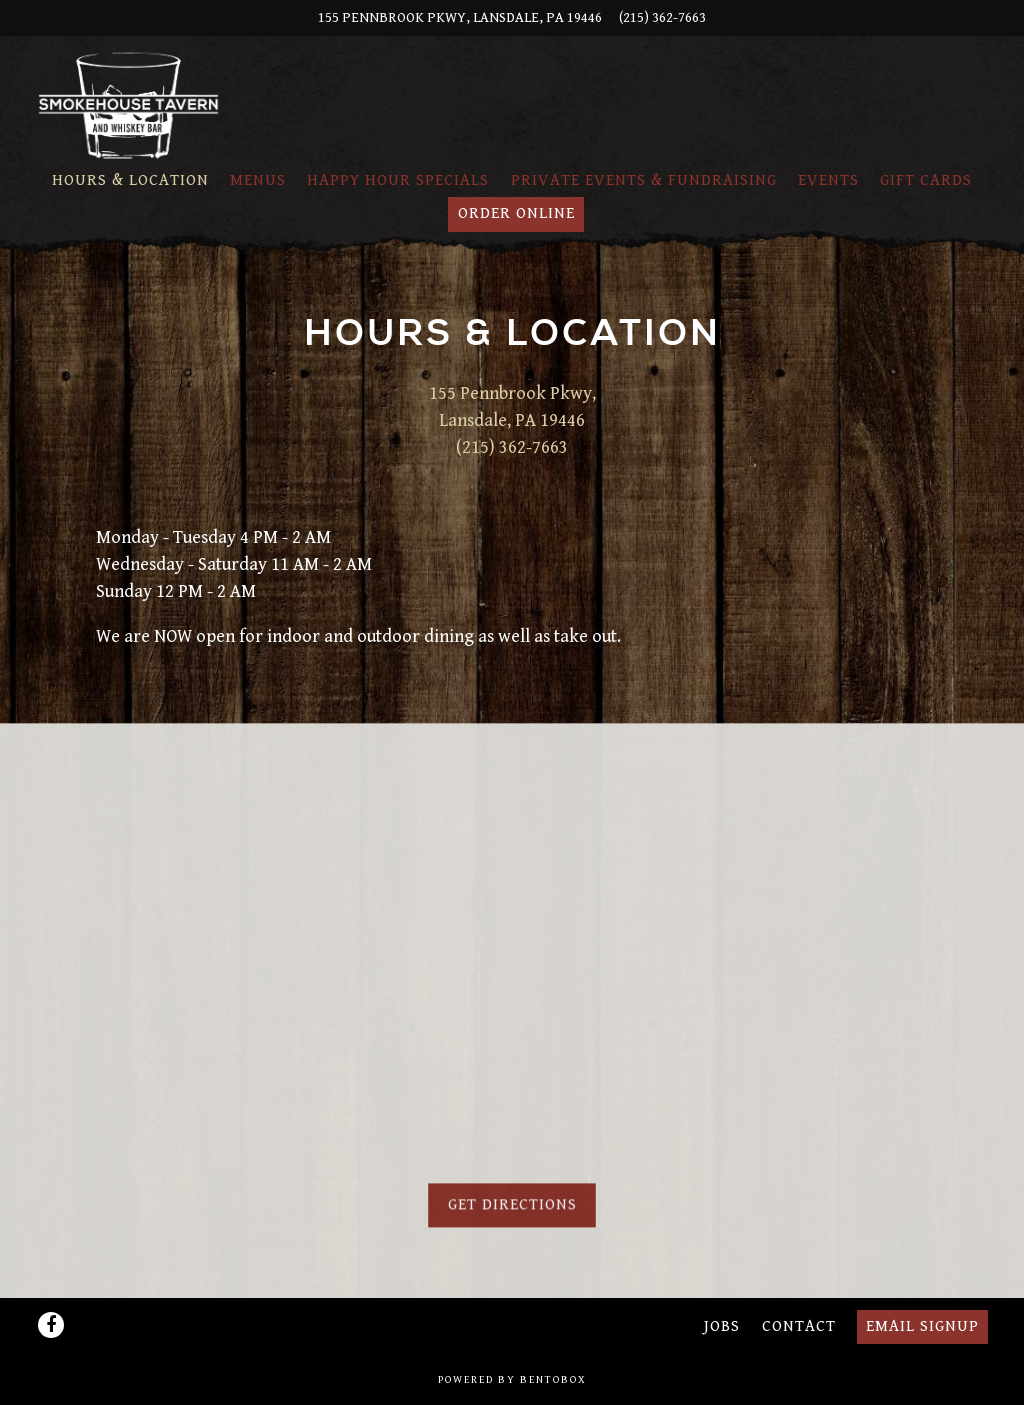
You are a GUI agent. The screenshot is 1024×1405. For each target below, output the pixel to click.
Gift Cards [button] (926, 180)
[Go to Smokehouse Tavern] (460, 18)
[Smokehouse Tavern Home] (129, 105)
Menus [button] (258, 180)
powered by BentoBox (512, 1380)
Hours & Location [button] (130, 180)
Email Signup (922, 1326)
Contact (799, 1326)
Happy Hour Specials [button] (398, 180)
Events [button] (828, 180)
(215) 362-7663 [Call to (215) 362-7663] (662, 17)
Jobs (722, 1326)
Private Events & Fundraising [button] (644, 180)
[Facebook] (51, 1325)
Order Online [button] (516, 213)
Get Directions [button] (512, 1210)
